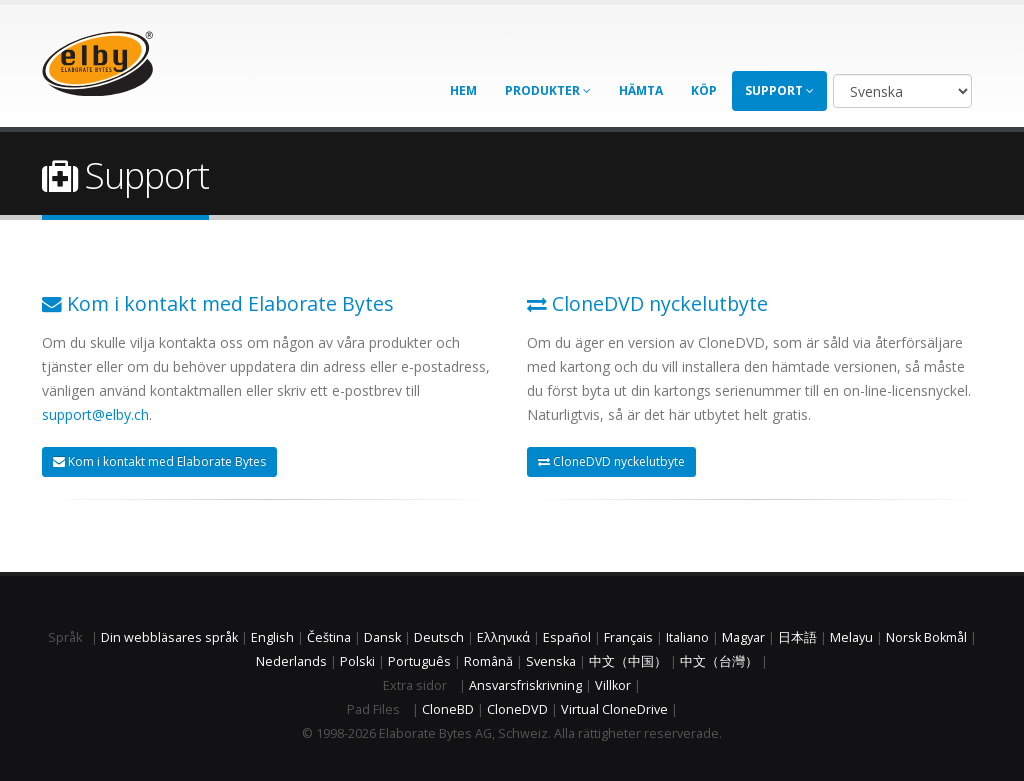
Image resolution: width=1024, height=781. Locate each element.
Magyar (743, 637)
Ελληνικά (503, 637)
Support (779, 90)
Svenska (551, 661)
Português (419, 661)
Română (488, 661)
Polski (357, 661)
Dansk (382, 637)
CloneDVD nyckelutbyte (611, 461)
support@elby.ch (95, 414)
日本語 (797, 637)
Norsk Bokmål (926, 637)
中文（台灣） (719, 661)
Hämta (641, 90)
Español (567, 637)
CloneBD (448, 709)
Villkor (613, 685)
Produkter (548, 90)
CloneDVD (517, 709)
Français (628, 637)
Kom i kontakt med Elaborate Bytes (159, 461)
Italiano (687, 637)
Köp (704, 90)
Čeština (329, 637)
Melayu (851, 637)
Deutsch (439, 637)
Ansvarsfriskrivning (525, 685)
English (272, 637)
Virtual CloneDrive (614, 709)
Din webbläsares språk (169, 637)
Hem (463, 90)
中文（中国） (628, 661)
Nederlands (291, 661)
